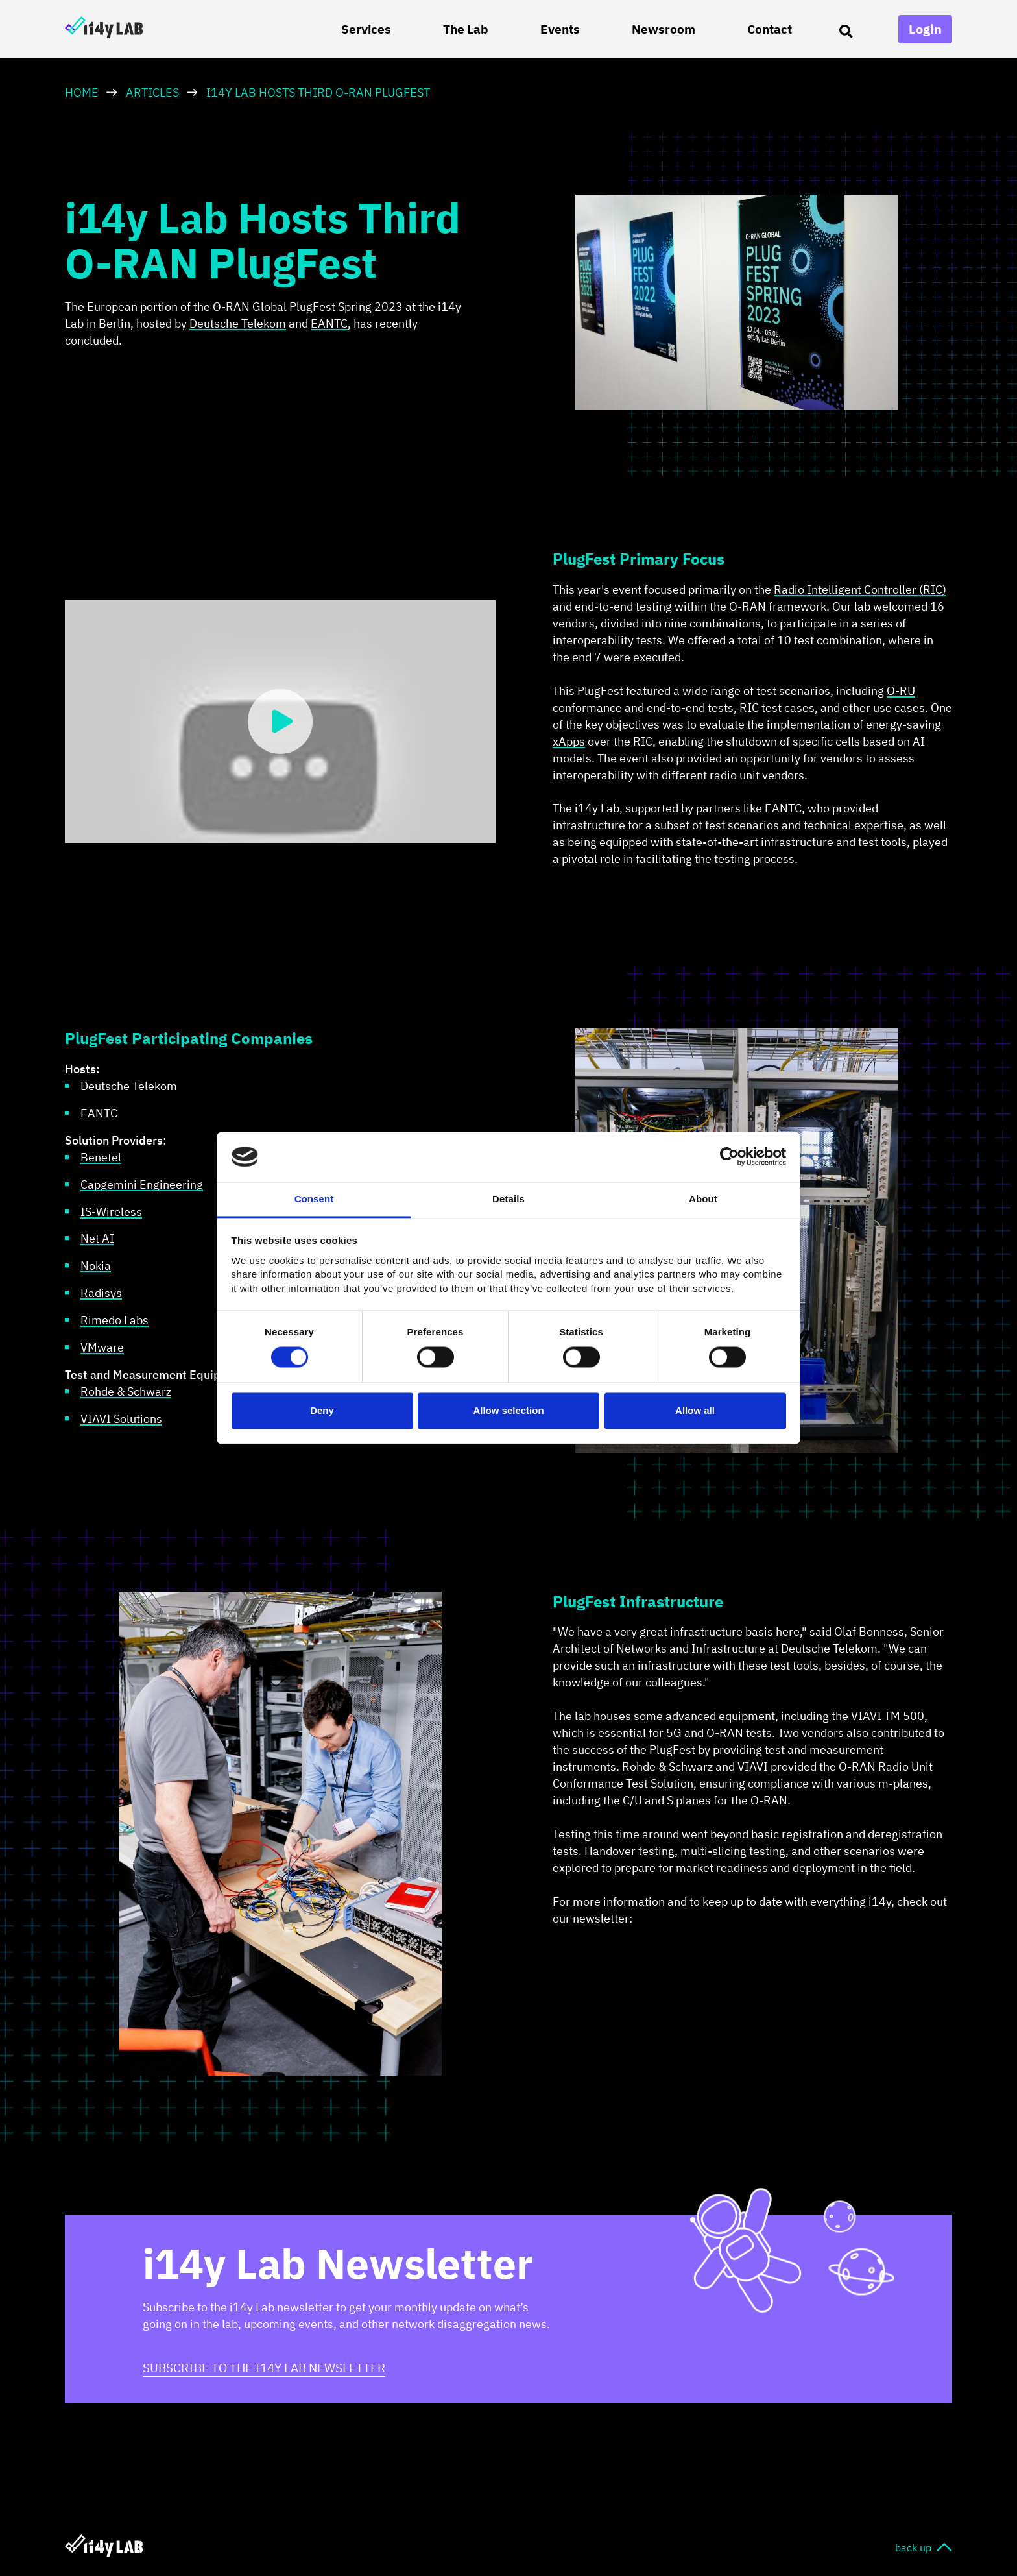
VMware (102, 1347)
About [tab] (703, 1198)
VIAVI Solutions (121, 1418)
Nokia (95, 1265)
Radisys (101, 1292)
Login (925, 29)
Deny (322, 1410)
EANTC (329, 323)
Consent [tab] (314, 1198)
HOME (82, 92)
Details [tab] (508, 1198)
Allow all (695, 1410)
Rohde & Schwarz (125, 1391)
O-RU (901, 690)
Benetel (100, 1157)
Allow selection (508, 1410)
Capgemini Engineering (141, 1184)
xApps (569, 741)
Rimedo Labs (114, 1320)
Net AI (97, 1238)
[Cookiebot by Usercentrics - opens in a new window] (729, 1157)
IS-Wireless (111, 1211)
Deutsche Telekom (237, 323)
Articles (152, 92)
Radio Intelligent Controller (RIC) (860, 589)
